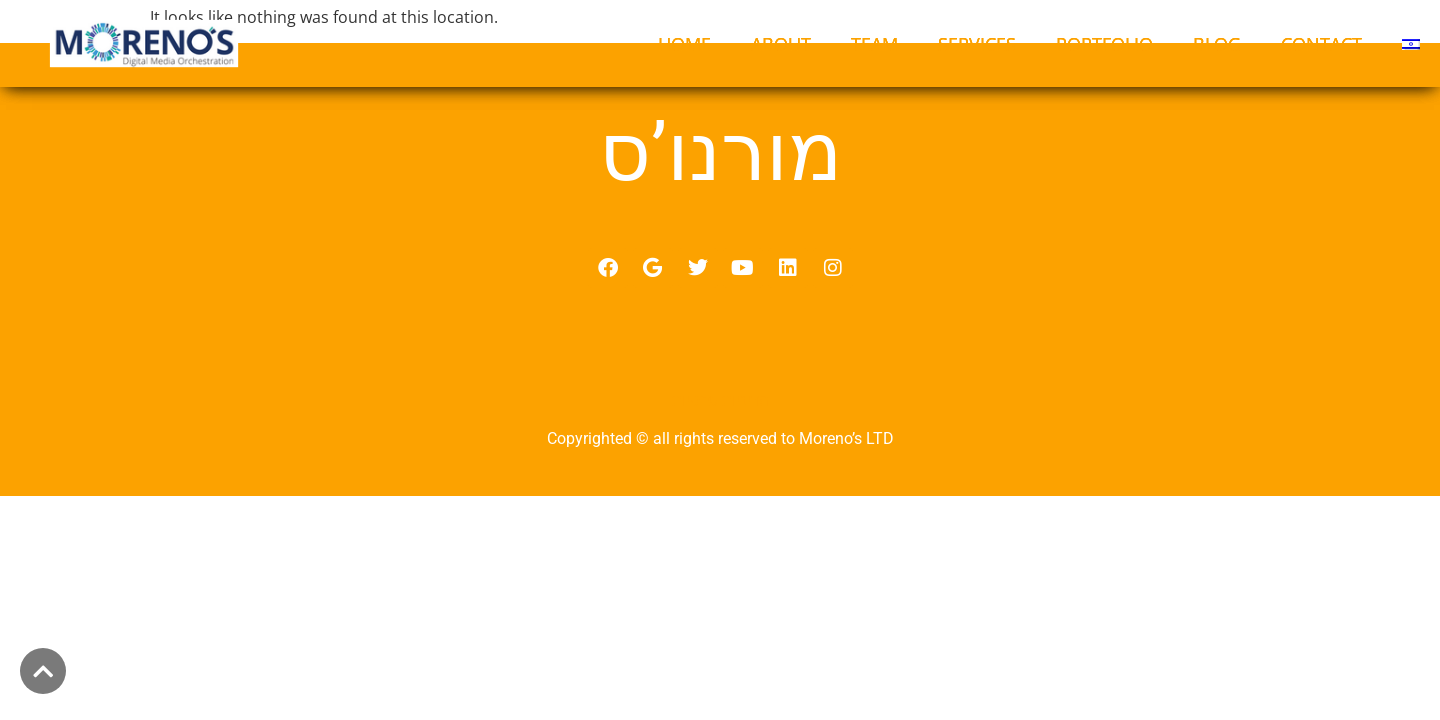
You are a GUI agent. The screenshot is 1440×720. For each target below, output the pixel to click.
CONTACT (1321, 44)
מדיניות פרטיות (720, 423)
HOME (684, 44)
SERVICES (977, 44)
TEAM (874, 44)
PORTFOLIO (1104, 44)
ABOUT (781, 44)
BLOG (1217, 44)
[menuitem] (1411, 44)
